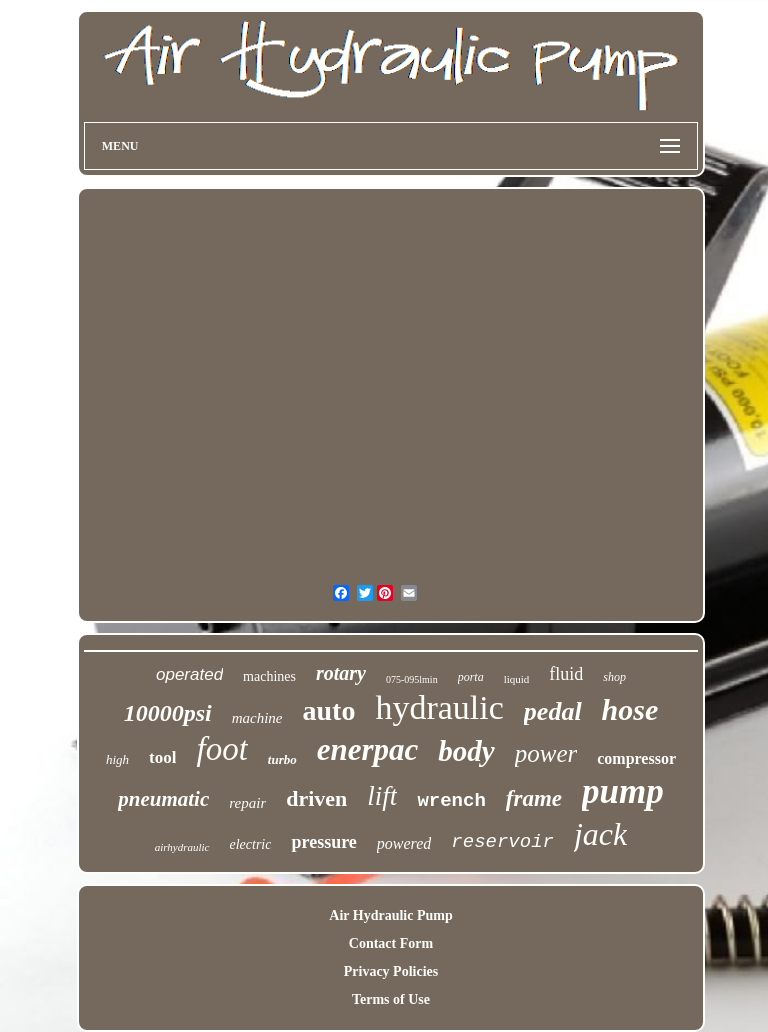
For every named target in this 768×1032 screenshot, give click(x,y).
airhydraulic (182, 847)
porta (471, 677)
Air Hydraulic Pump (390, 915)
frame (534, 798)
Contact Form (391, 943)
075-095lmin (412, 679)
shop (614, 677)
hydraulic (439, 707)
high (117, 759)
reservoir (502, 842)
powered (404, 843)
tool (162, 757)
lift (382, 796)
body (466, 751)
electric (251, 844)
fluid (566, 674)
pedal (553, 711)
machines (269, 676)
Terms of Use (391, 999)
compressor (636, 758)
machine (257, 718)
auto (329, 710)
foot (221, 749)
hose (630, 709)
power (546, 753)
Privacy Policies (391, 971)
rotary (341, 673)
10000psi (168, 713)
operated (189, 674)
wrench (451, 801)
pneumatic (163, 799)
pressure (323, 842)
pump (623, 791)
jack (600, 834)
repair (247, 803)
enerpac (368, 749)
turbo (282, 759)
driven (316, 798)
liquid (517, 679)
